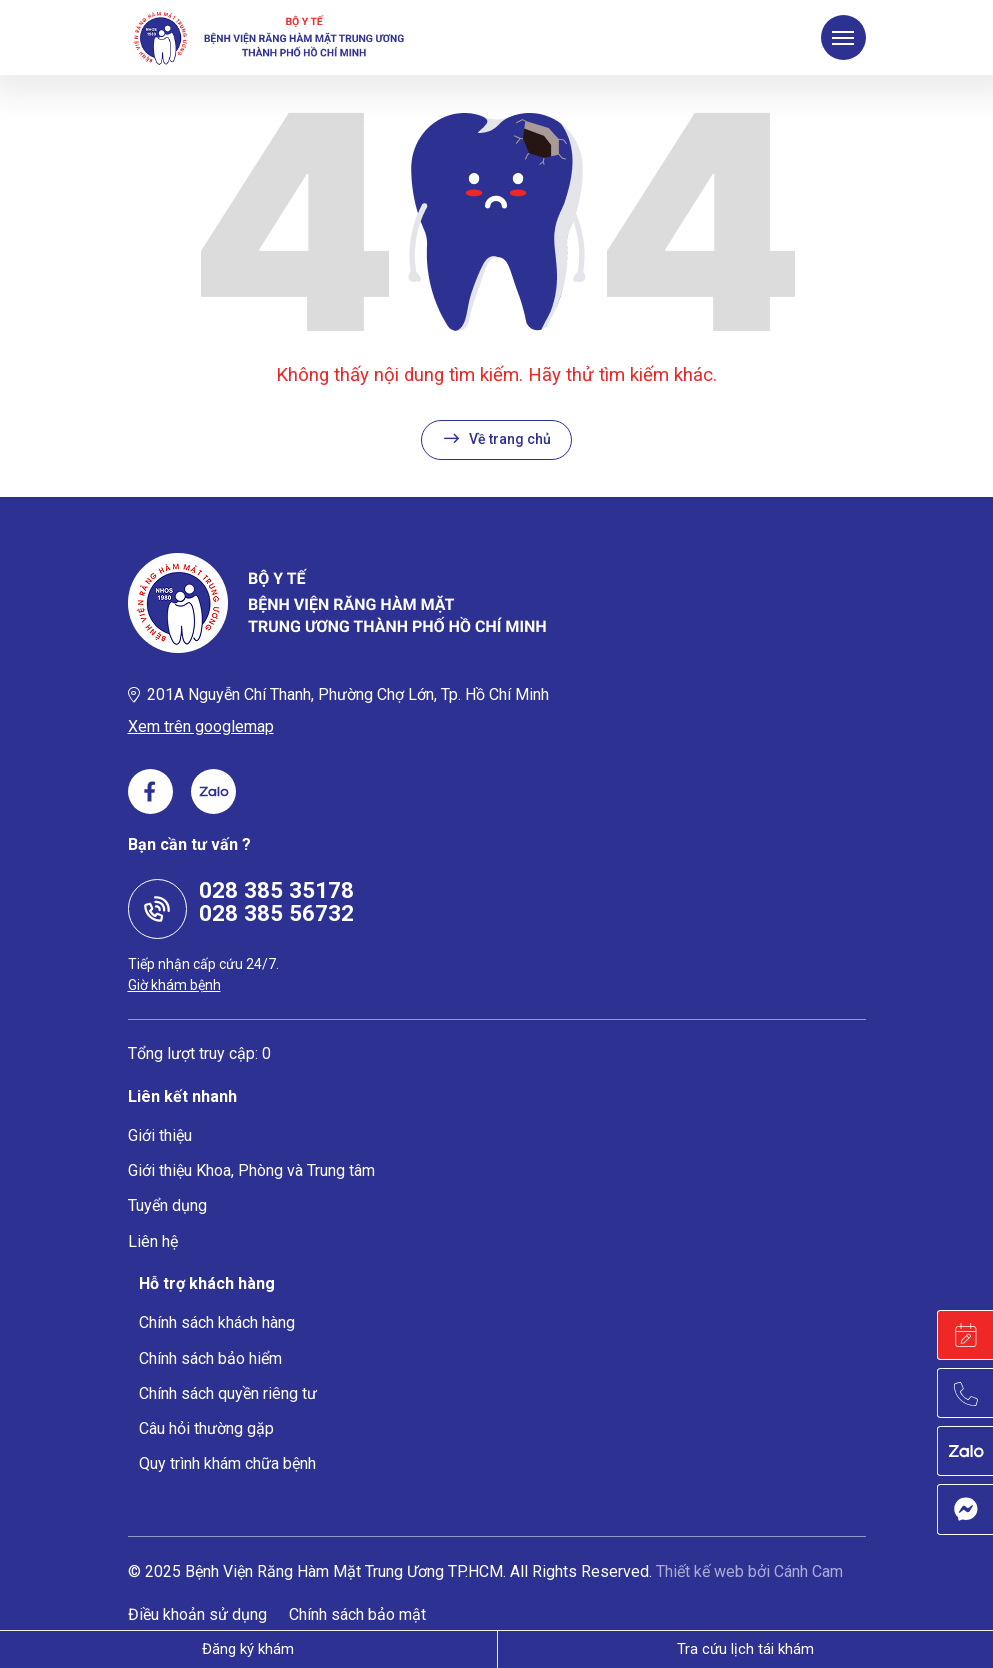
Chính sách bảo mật (357, 1614)
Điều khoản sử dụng (197, 1614)
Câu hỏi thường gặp (206, 1428)
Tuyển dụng (167, 1205)
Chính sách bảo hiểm (210, 1358)
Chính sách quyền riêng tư (228, 1393)
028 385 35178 (276, 890)
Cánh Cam (808, 1571)
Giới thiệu (160, 1135)
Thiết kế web (700, 1571)
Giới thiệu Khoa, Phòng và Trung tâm (251, 1170)
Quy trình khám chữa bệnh (227, 1463)
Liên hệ (153, 1241)
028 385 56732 (276, 913)
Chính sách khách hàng (217, 1322)
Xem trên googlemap (201, 726)
